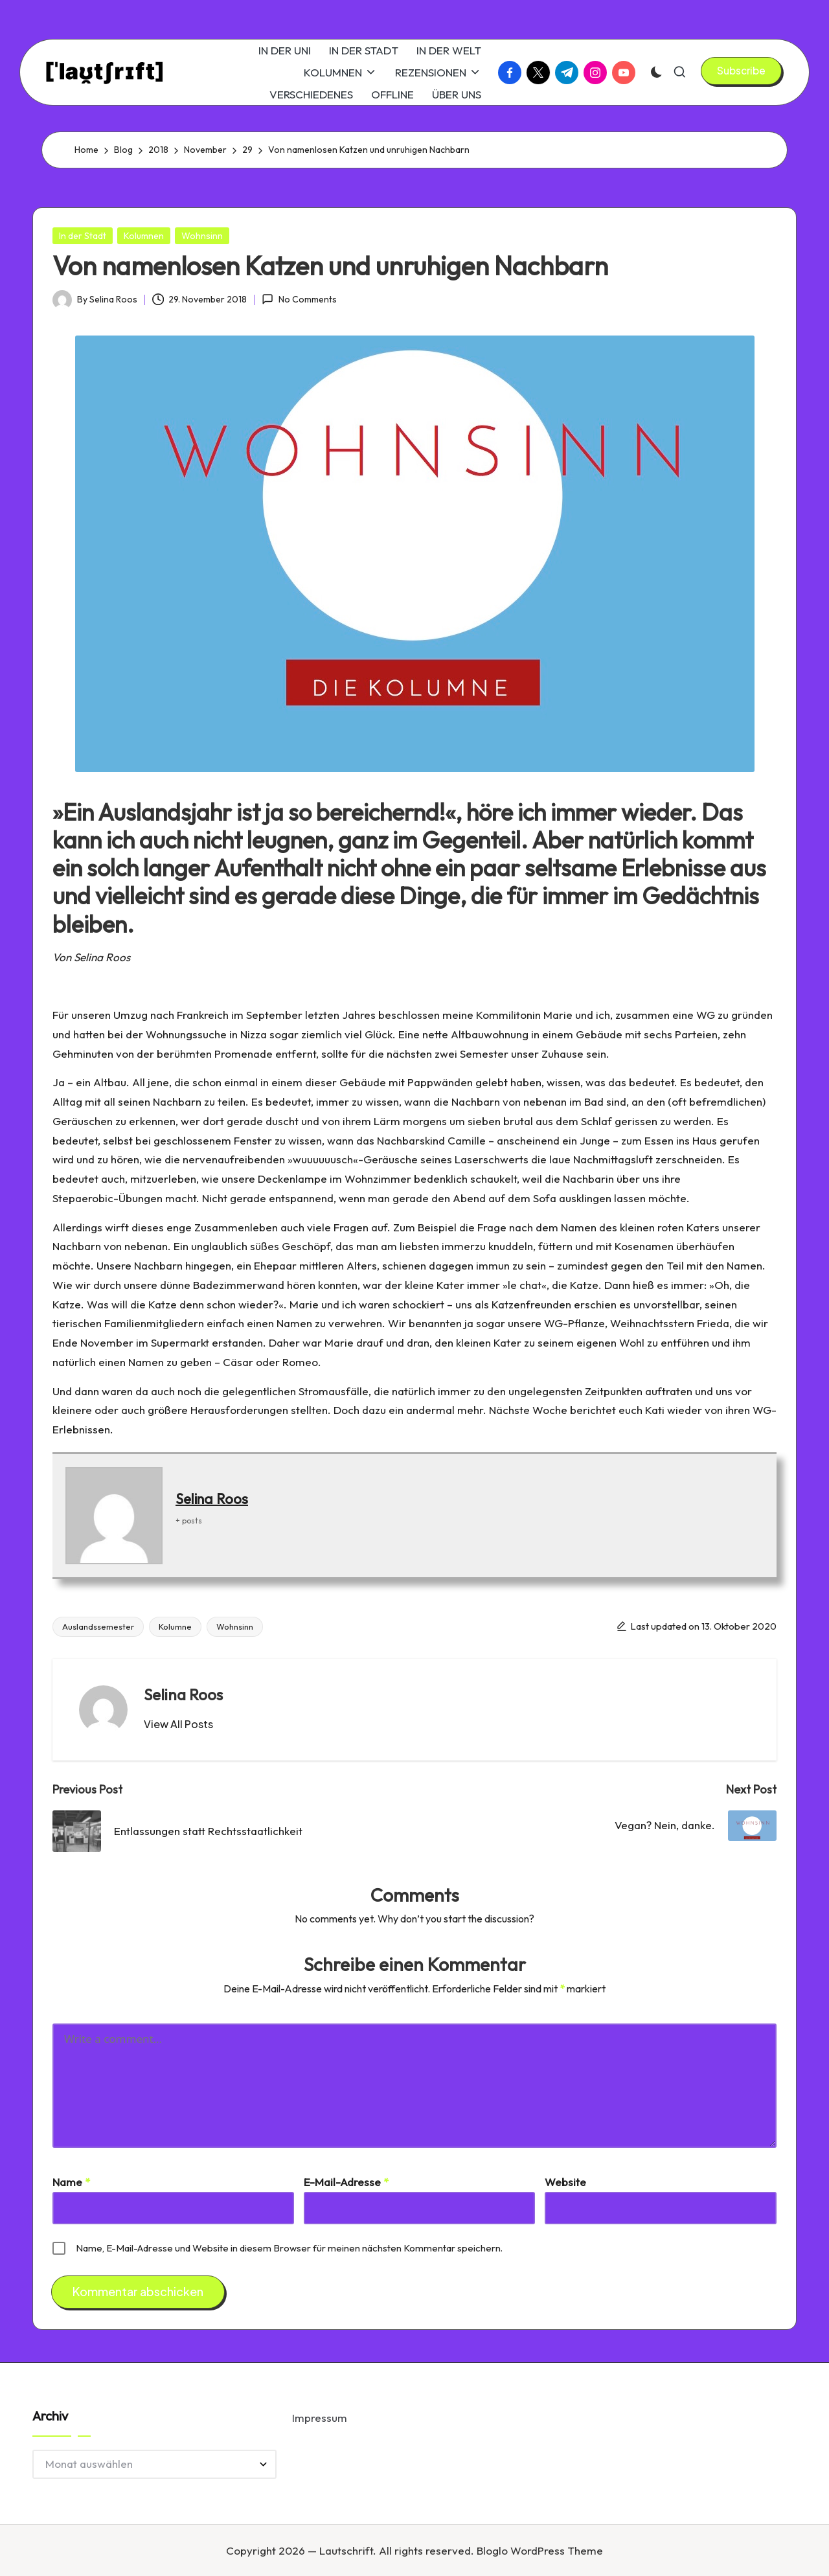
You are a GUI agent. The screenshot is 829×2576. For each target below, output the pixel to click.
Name (71, 2182)
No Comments (299, 299)
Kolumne (175, 1626)
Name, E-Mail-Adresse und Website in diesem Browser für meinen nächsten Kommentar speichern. (289, 2248)
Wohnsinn (202, 236)
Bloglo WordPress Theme (540, 2550)
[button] (741, 70)
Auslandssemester (98, 1626)
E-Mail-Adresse (346, 2182)
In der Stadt (82, 236)
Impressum (319, 2417)
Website (565, 2182)
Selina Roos (212, 1499)
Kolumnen (144, 236)
